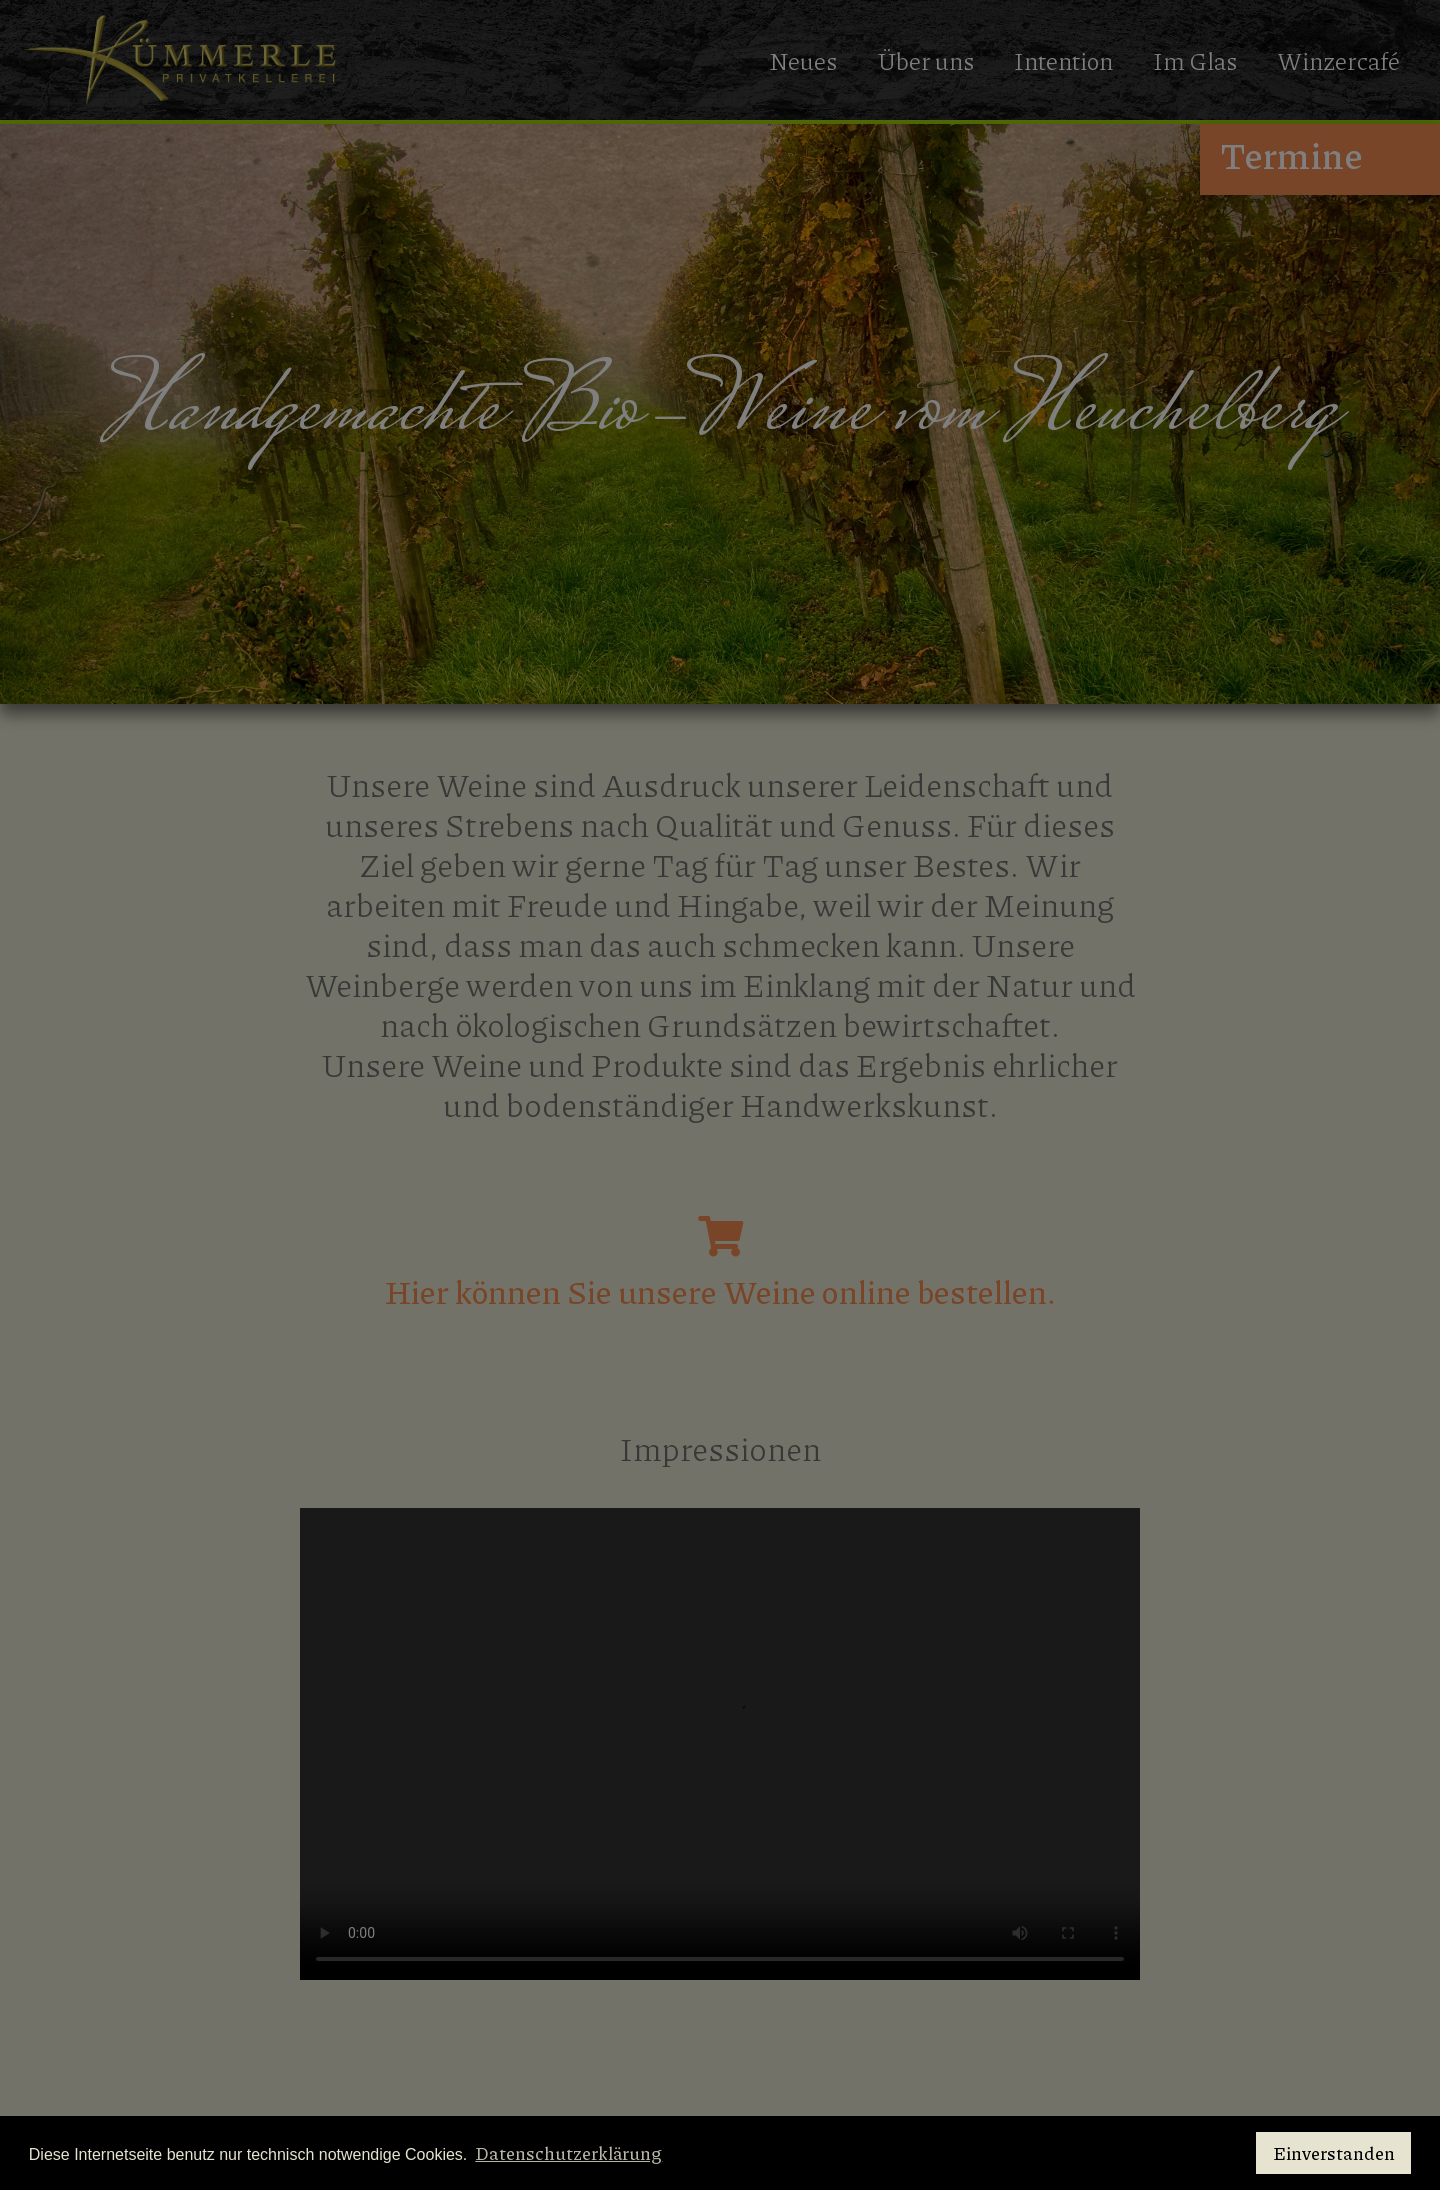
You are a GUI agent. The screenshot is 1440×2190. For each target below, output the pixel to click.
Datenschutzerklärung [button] (568, 2153)
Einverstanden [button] (1334, 2153)
